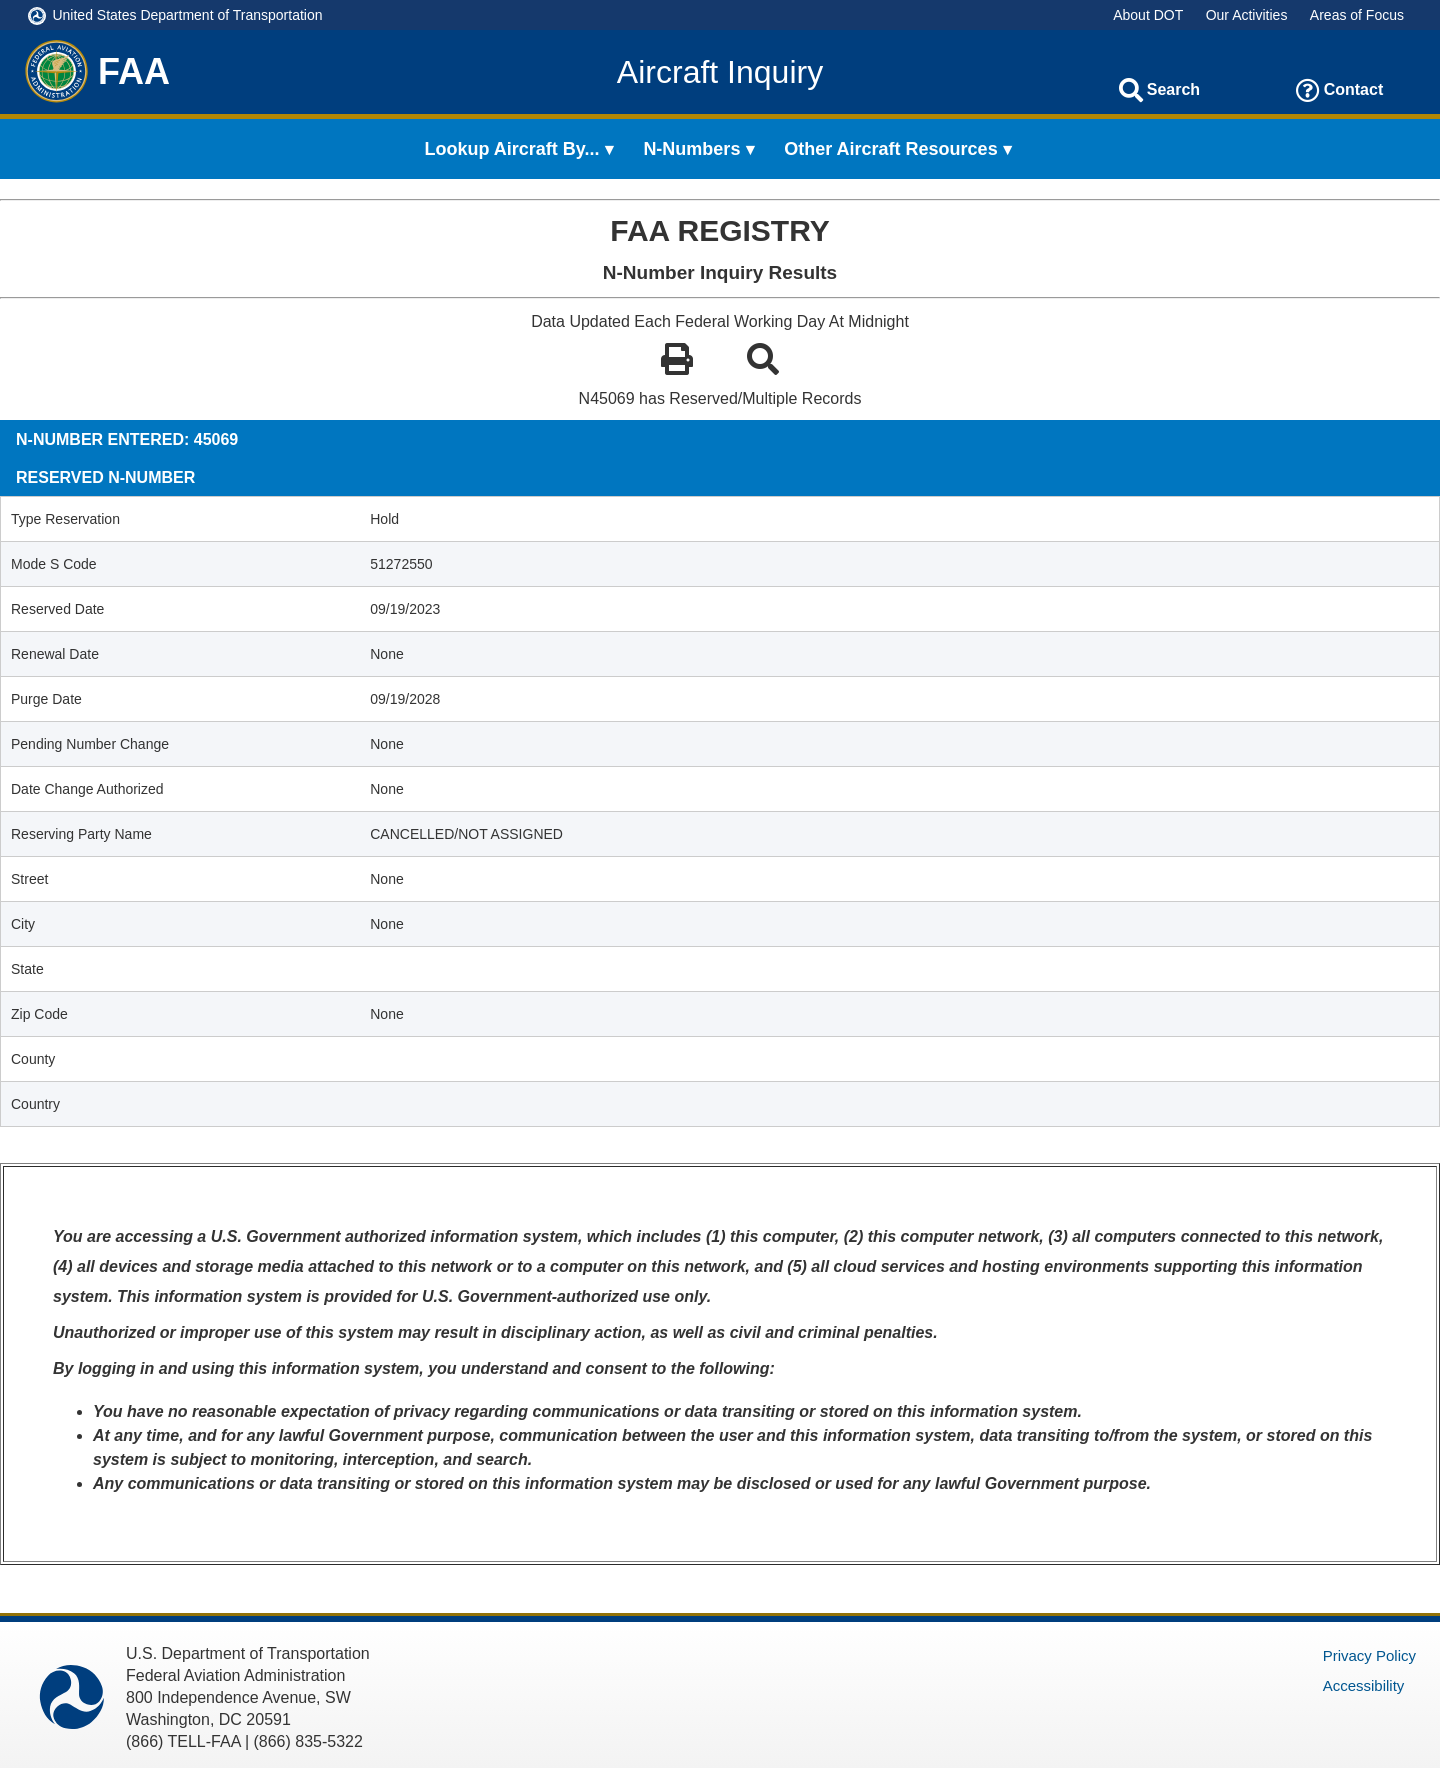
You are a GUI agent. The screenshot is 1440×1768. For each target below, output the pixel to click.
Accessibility (1364, 1685)
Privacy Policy (1369, 1655)
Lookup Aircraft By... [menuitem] (512, 149)
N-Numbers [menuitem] (691, 149)
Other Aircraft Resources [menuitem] (890, 149)
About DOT (1148, 15)
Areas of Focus (1357, 15)
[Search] (1131, 90)
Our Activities (1247, 15)
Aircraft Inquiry (720, 72)
